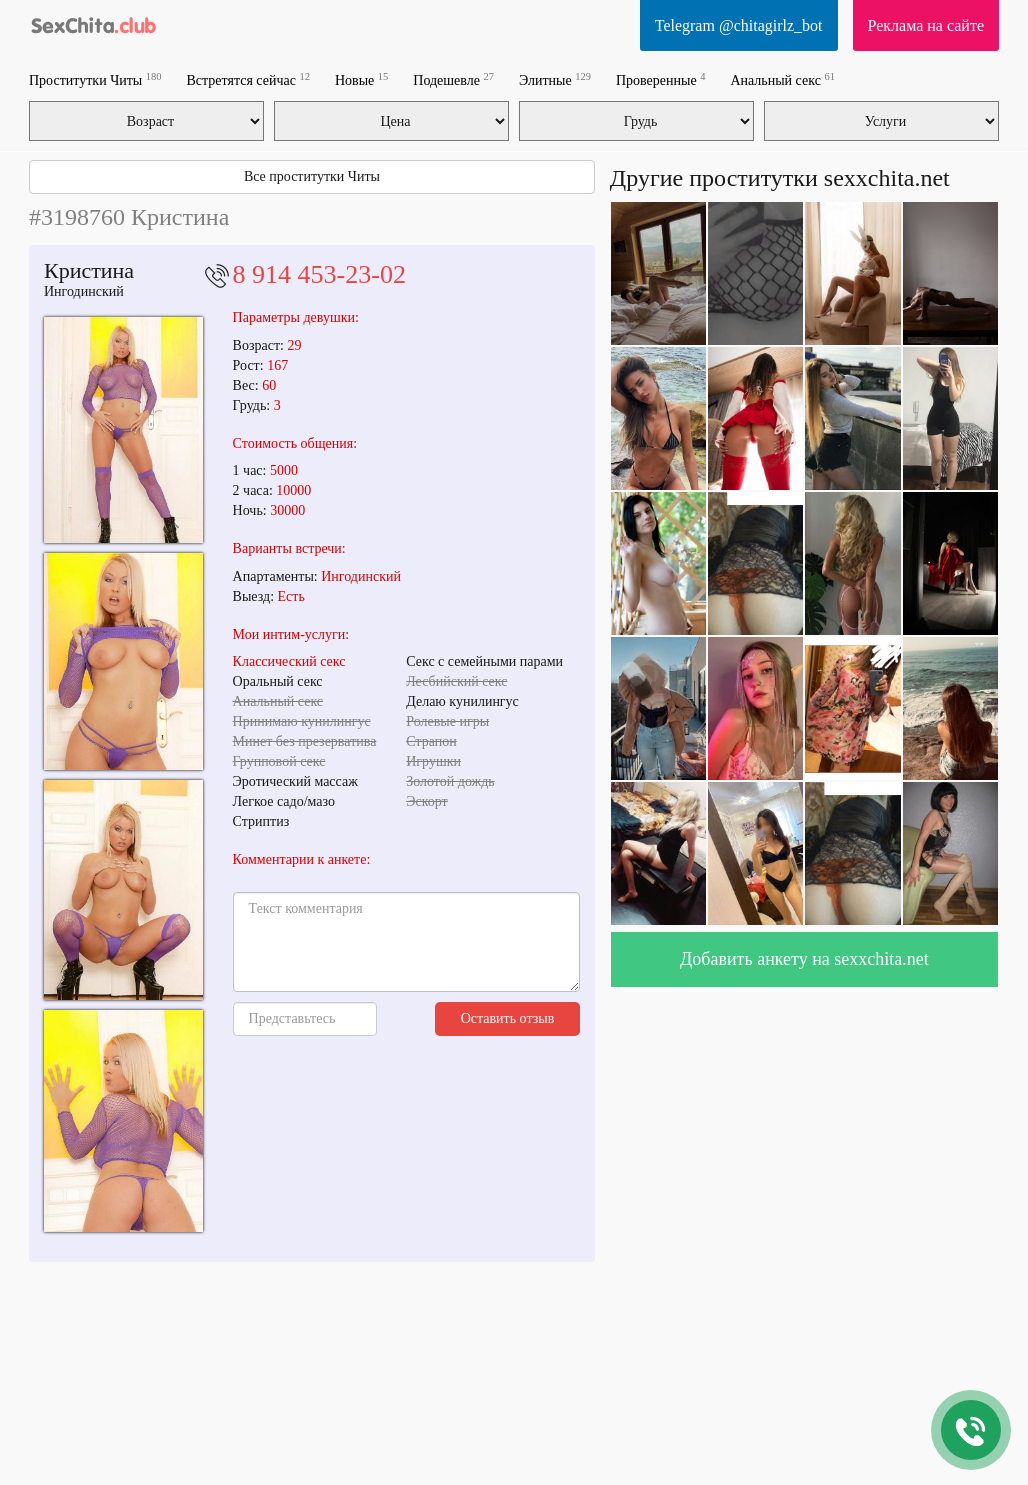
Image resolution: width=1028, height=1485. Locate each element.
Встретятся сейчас (248, 79)
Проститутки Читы (95, 79)
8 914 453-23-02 (319, 274)
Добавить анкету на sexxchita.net (804, 959)
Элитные (555, 79)
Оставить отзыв (508, 1018)
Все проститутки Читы (312, 176)
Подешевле (453, 79)
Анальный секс (782, 79)
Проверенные (660, 79)
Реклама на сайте (926, 25)
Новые (361, 79)
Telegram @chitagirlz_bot (739, 25)
